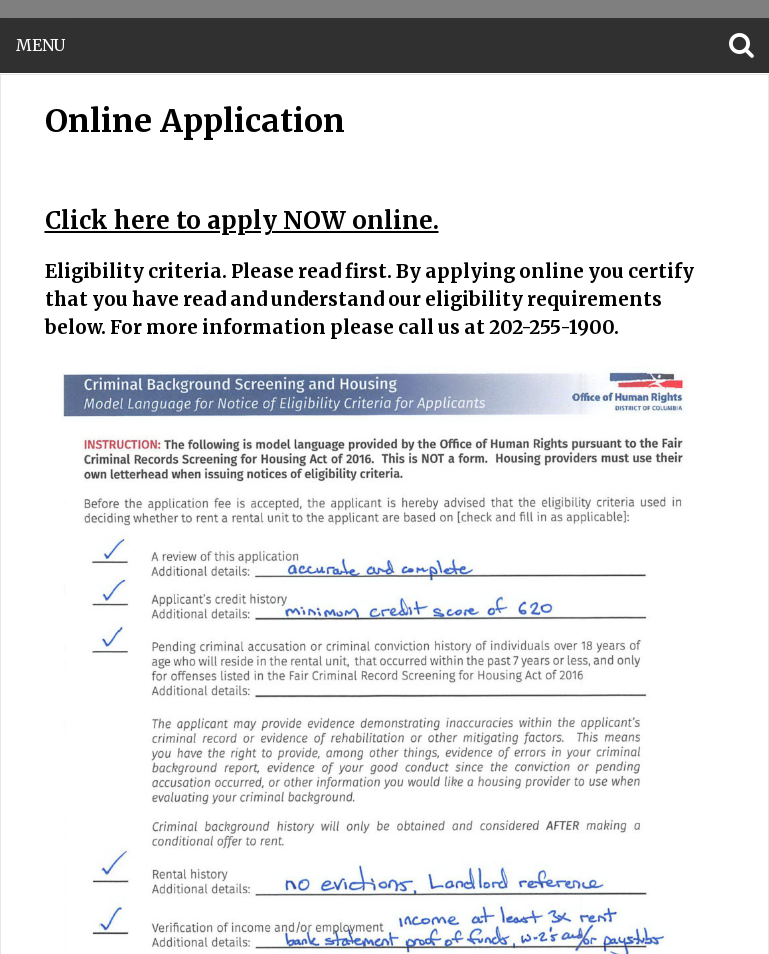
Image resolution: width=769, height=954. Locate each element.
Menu (40, 45)
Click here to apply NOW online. (242, 220)
